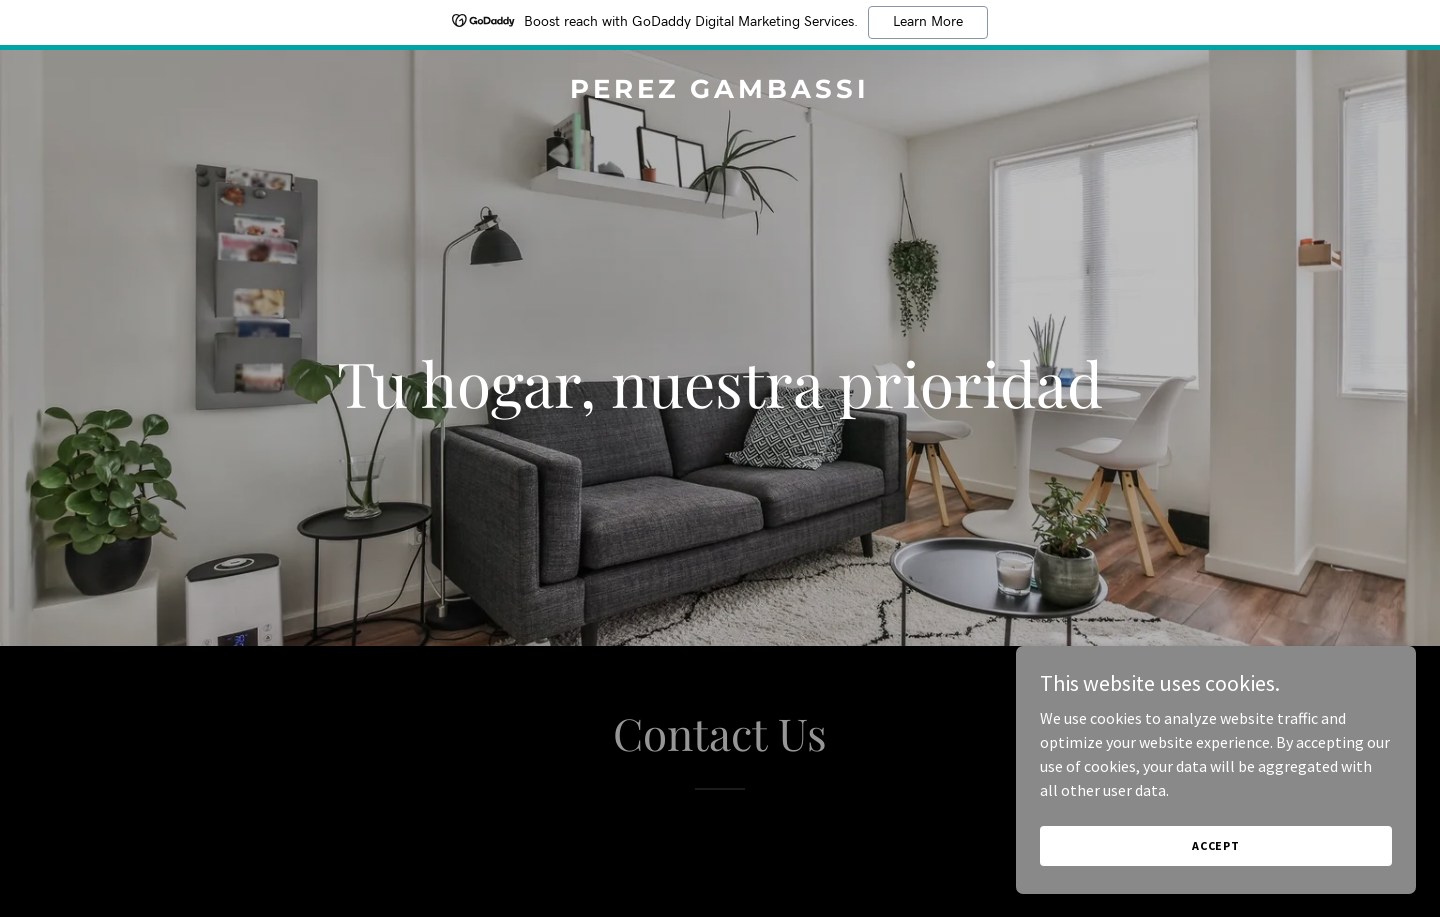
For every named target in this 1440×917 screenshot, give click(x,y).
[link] (719, 92)
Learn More (928, 22)
